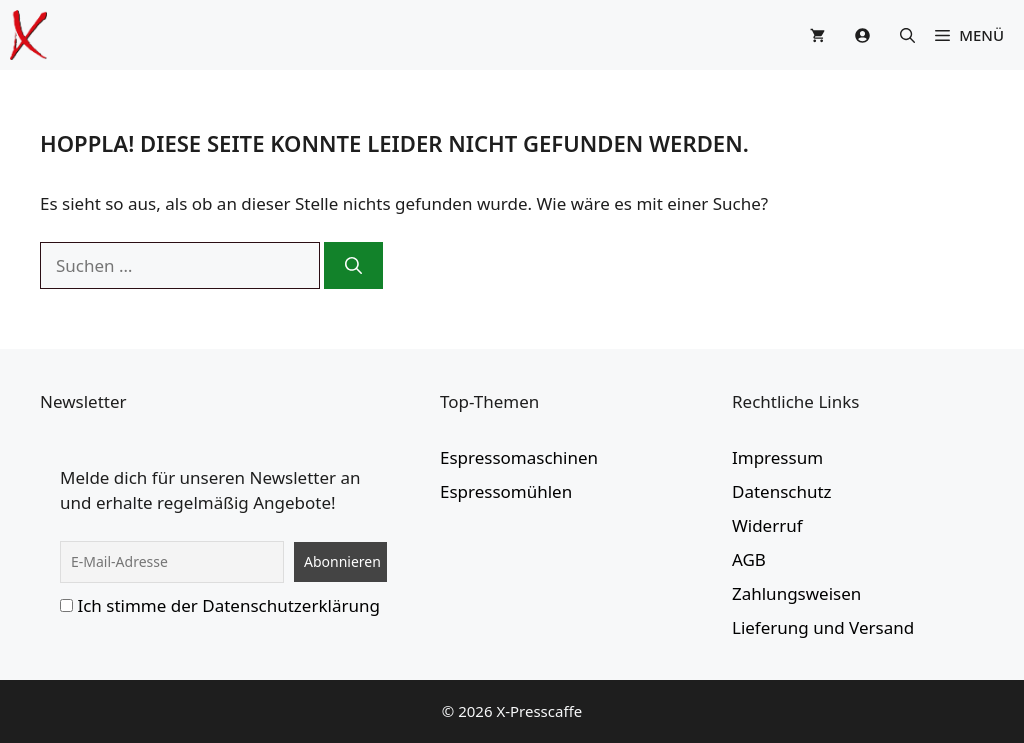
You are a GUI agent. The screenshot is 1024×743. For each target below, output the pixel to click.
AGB (749, 559)
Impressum (777, 457)
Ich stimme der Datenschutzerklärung (228, 605)
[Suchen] (353, 266)
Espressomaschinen (519, 457)
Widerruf (767, 525)
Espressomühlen (506, 491)
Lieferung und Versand (823, 627)
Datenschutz (782, 491)
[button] (907, 35)
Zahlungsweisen (796, 593)
